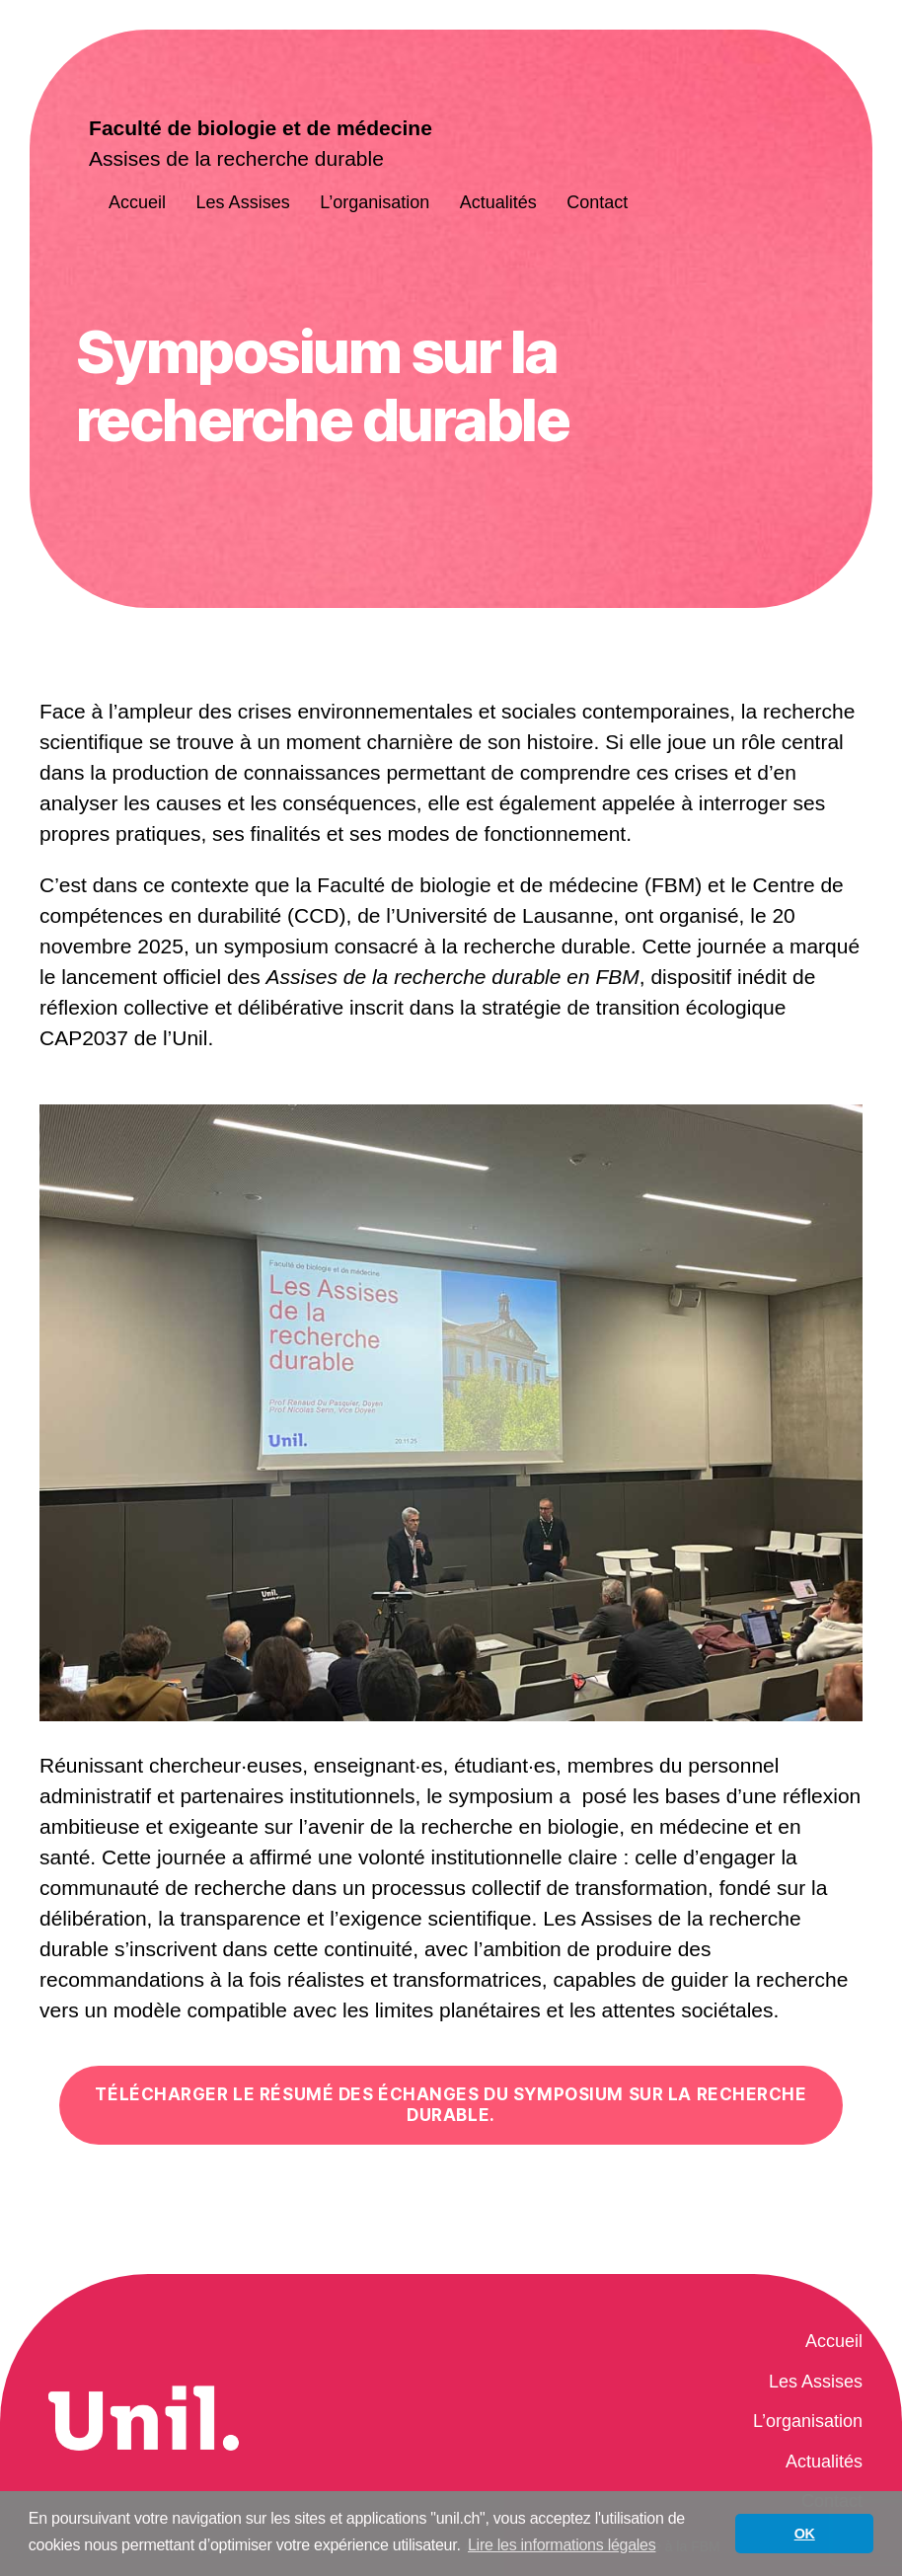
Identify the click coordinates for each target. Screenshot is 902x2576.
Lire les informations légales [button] (562, 2545)
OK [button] (804, 2533)
